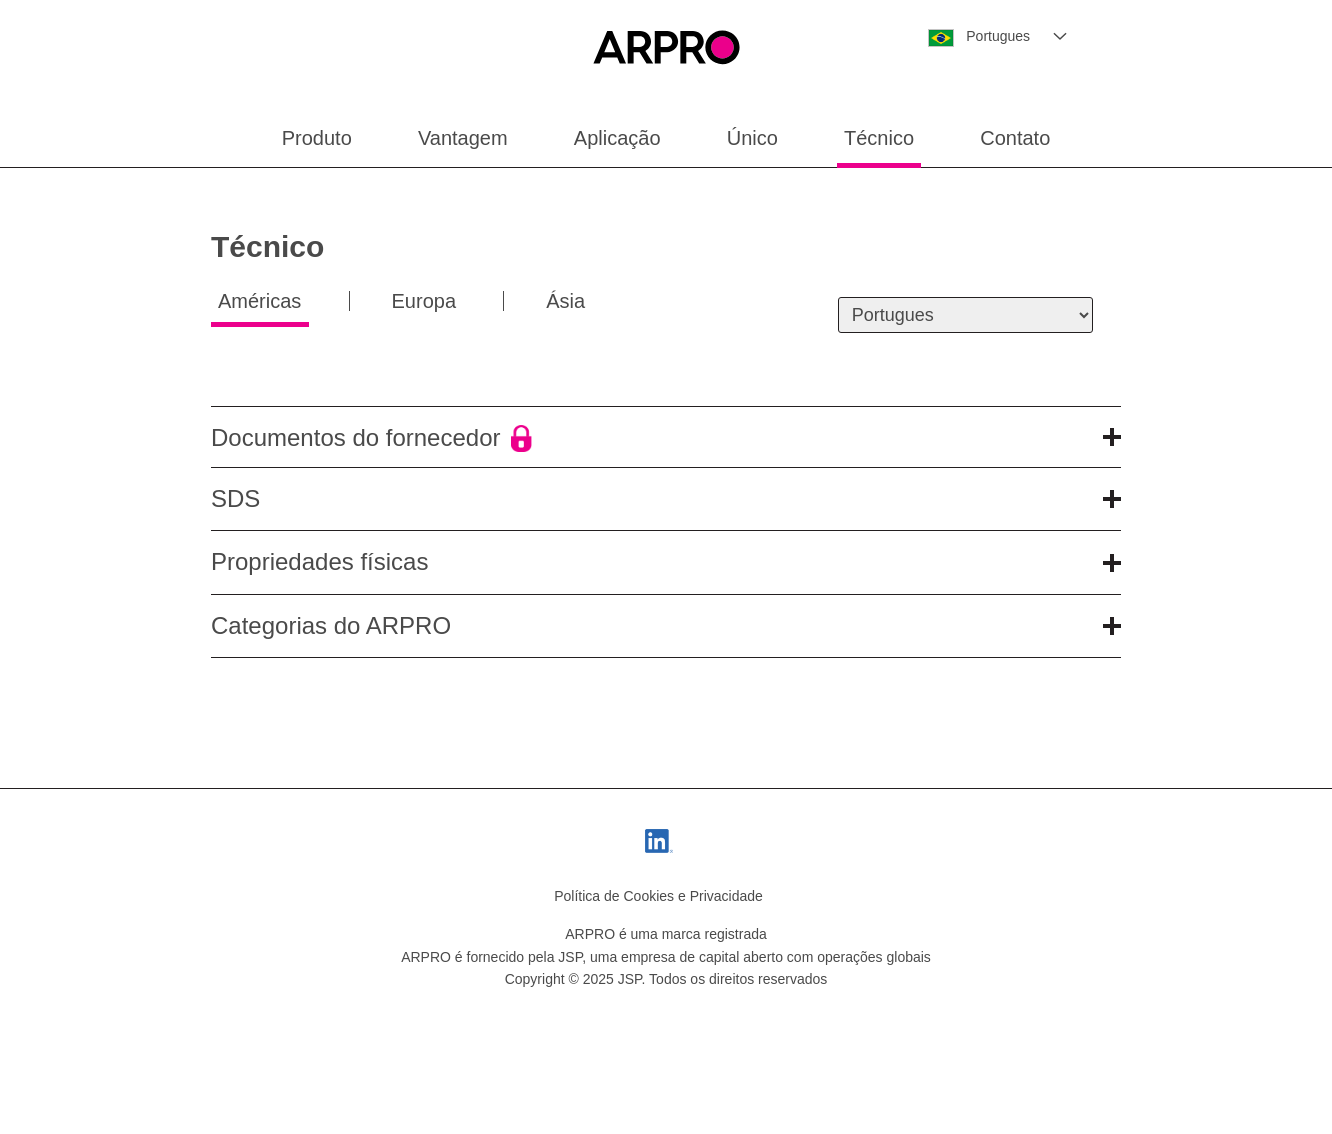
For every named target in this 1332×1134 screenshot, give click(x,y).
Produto (317, 138)
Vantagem (463, 138)
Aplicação (617, 138)
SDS (666, 498)
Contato (1015, 138)
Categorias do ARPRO (666, 625)
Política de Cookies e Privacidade (658, 896)
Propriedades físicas (666, 561)
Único (752, 138)
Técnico (879, 138)
